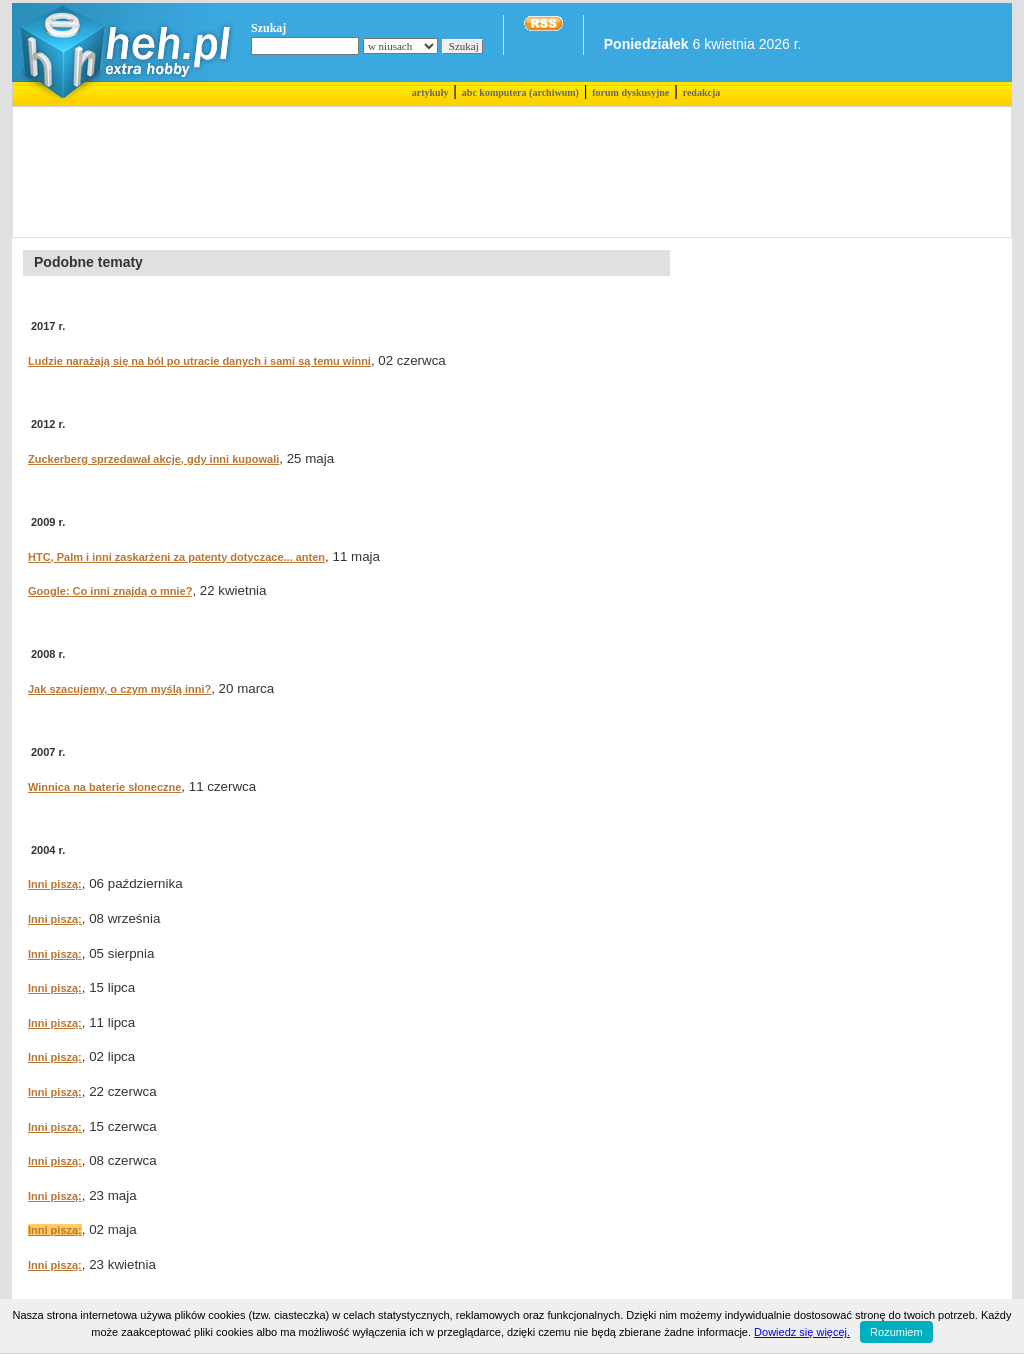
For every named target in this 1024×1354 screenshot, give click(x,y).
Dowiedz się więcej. (802, 1332)
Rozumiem (896, 1332)
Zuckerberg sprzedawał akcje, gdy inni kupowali (153, 459)
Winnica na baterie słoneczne (104, 787)
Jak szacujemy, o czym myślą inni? (119, 689)
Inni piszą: (55, 884)
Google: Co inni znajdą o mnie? (110, 591)
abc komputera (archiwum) (520, 92)
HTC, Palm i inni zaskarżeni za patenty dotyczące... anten (176, 557)
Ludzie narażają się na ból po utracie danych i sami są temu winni (199, 361)
